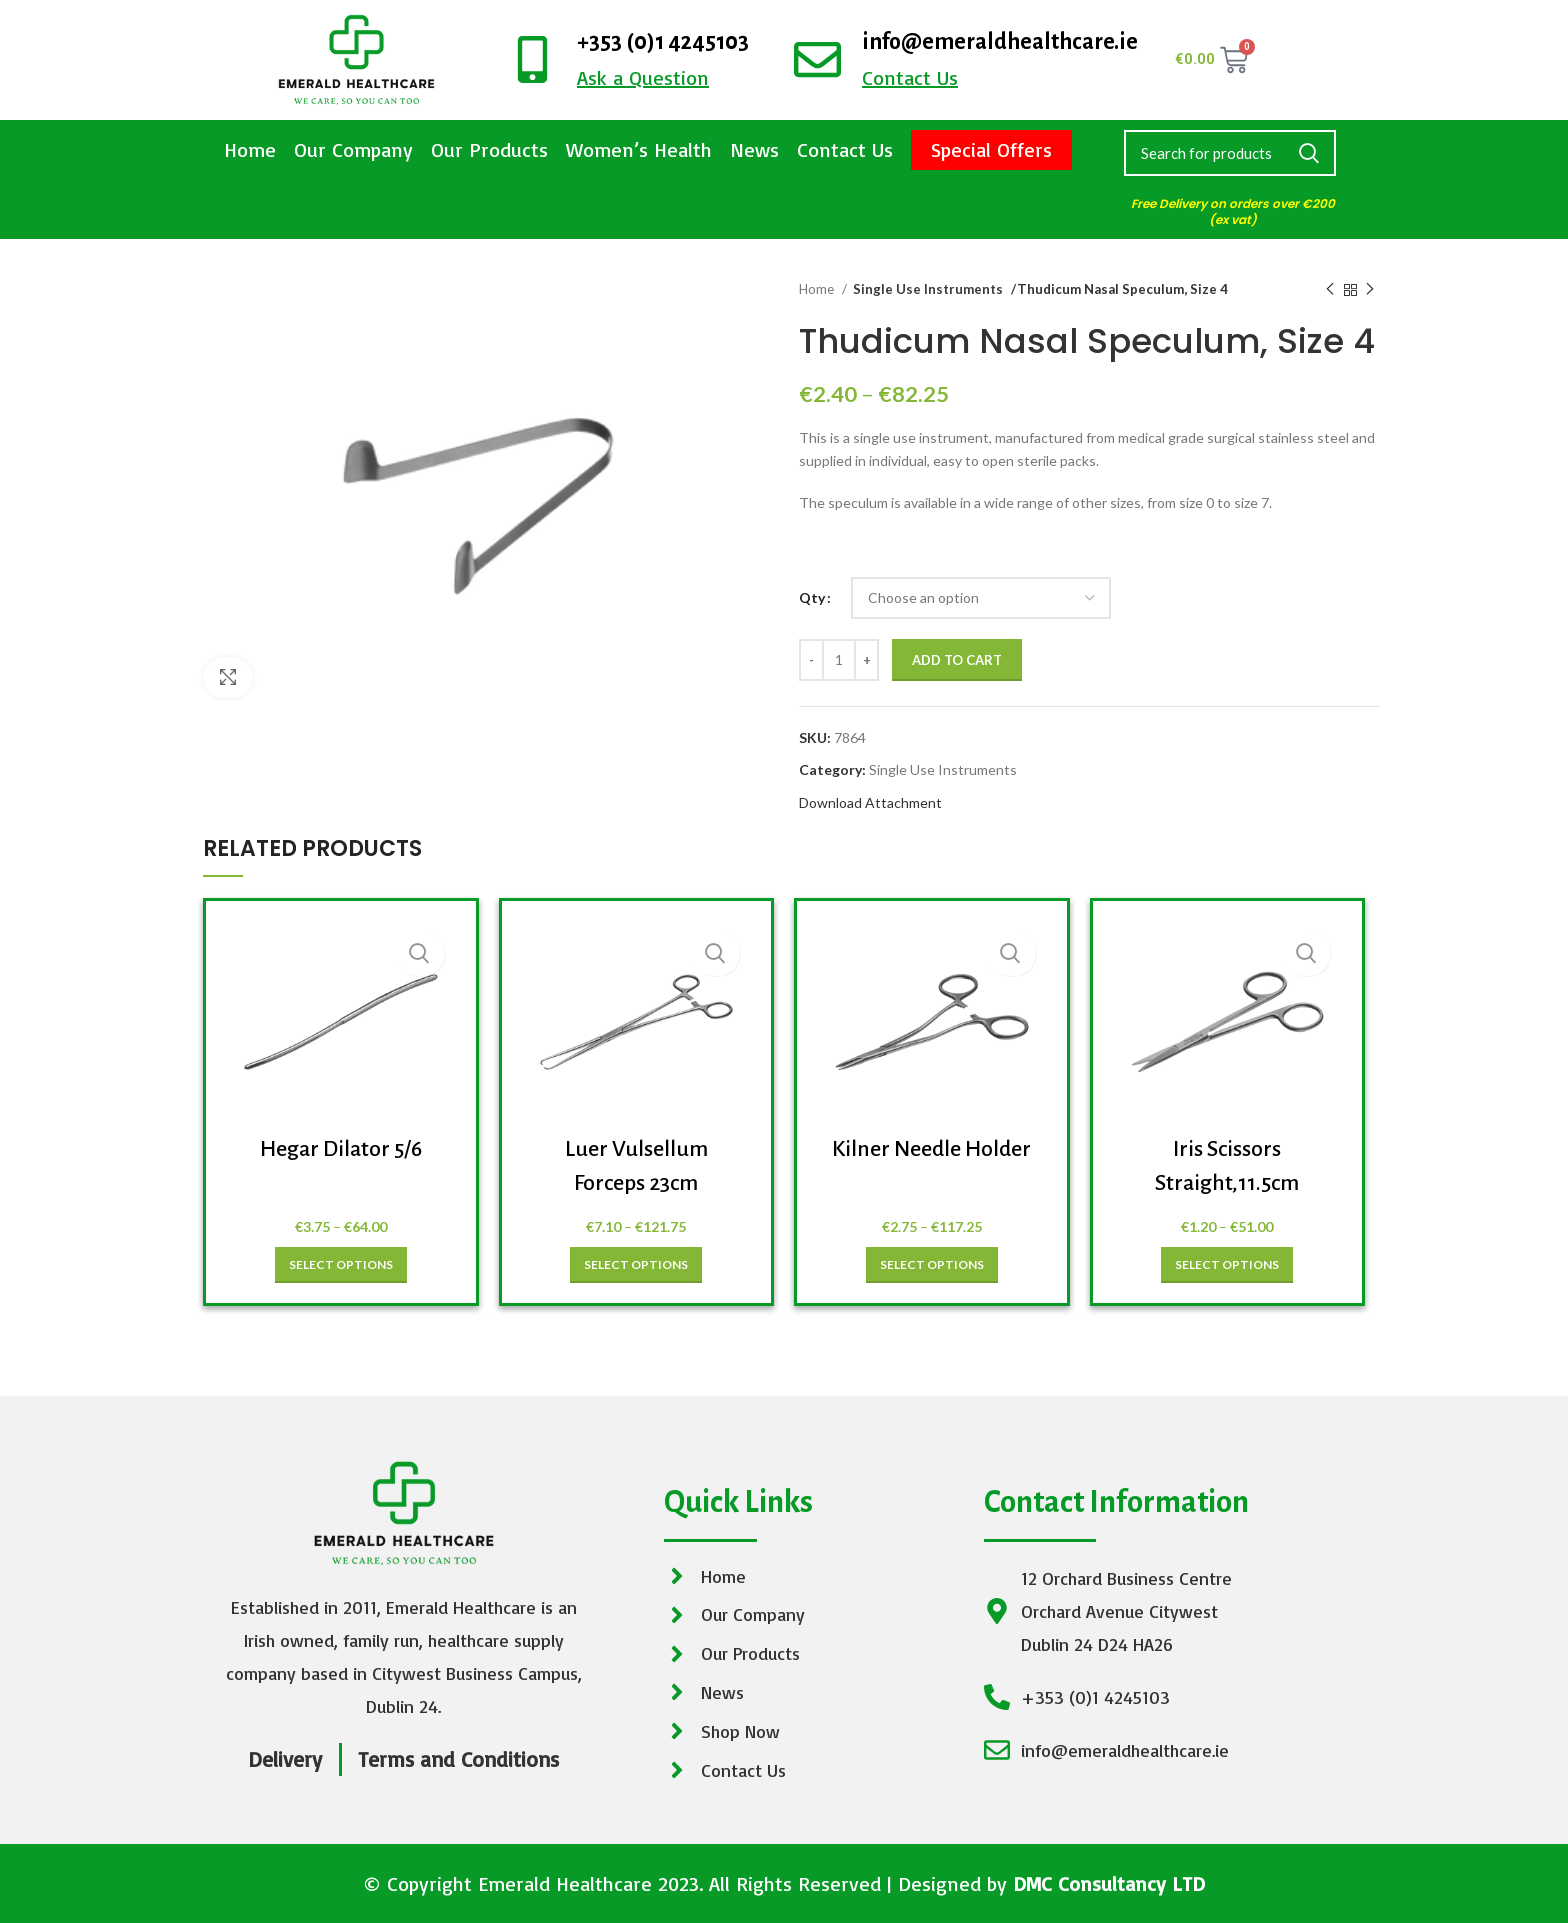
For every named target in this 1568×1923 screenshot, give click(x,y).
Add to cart (957, 660)
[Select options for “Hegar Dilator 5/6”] (341, 1265)
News (754, 149)
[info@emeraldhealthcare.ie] (817, 59)
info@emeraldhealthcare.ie (1000, 42)
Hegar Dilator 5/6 (341, 1149)
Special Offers (991, 149)
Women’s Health (639, 149)
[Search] (1230, 153)
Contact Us (845, 149)
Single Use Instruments (921, 289)
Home (250, 149)
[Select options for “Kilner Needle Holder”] (932, 1265)
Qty (812, 597)
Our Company (353, 149)
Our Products (489, 149)
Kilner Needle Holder (931, 1149)
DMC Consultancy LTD (1109, 1883)
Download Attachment (870, 802)
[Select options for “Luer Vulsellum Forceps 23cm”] (636, 1265)
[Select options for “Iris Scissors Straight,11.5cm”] (1227, 1265)
